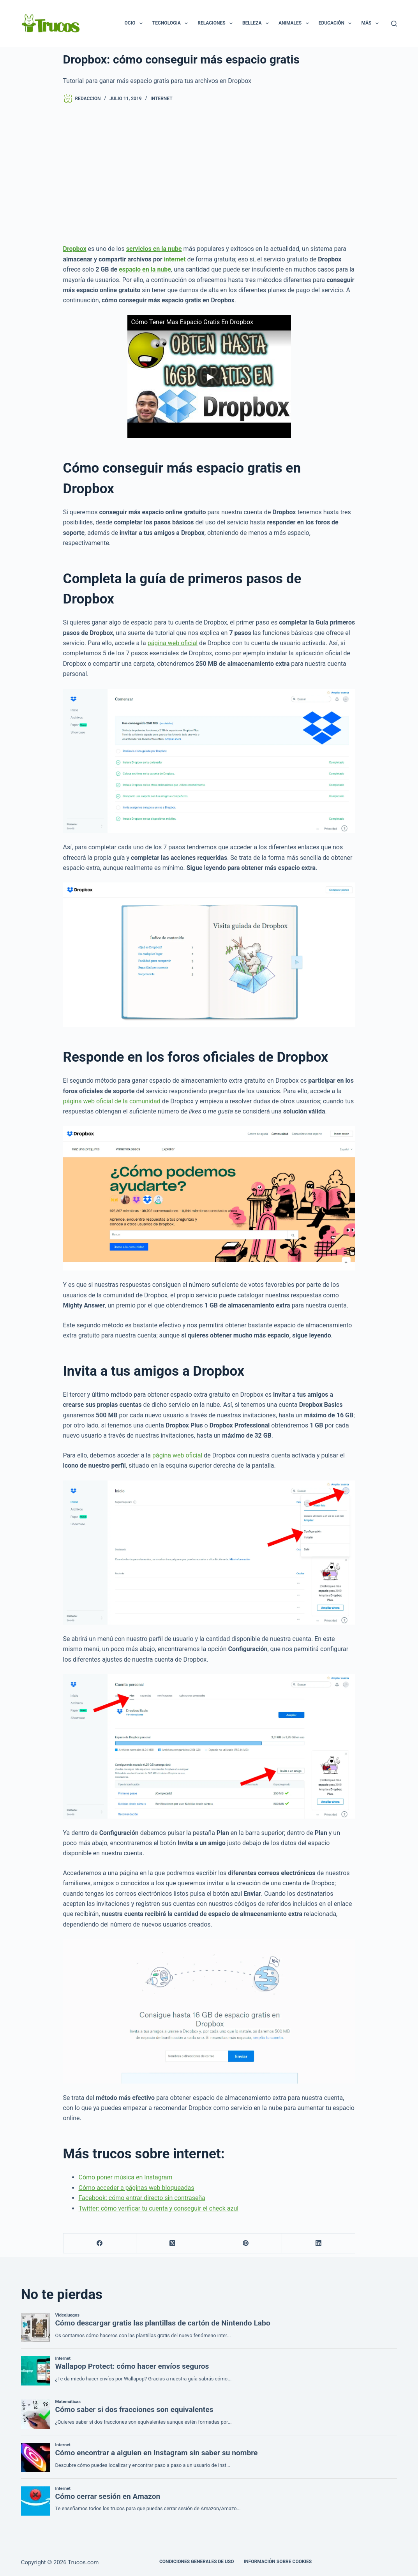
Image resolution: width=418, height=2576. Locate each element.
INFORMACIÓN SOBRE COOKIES (278, 2561)
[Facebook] (99, 2243)
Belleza (257, 23)
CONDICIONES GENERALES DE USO (196, 2561)
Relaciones (217, 23)
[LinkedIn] (318, 2243)
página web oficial (173, 643)
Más (371, 23)
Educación (337, 23)
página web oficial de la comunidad (111, 1101)
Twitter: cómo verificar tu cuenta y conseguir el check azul (159, 2208)
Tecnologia (171, 23)
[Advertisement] (209, 173)
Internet (161, 98)
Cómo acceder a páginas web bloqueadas (136, 2187)
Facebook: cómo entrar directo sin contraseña (142, 2198)
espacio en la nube (145, 269)
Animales (295, 23)
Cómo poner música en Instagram (126, 2177)
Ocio (135, 23)
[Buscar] (394, 23)
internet (175, 259)
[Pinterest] (245, 2243)
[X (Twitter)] (172, 2243)
